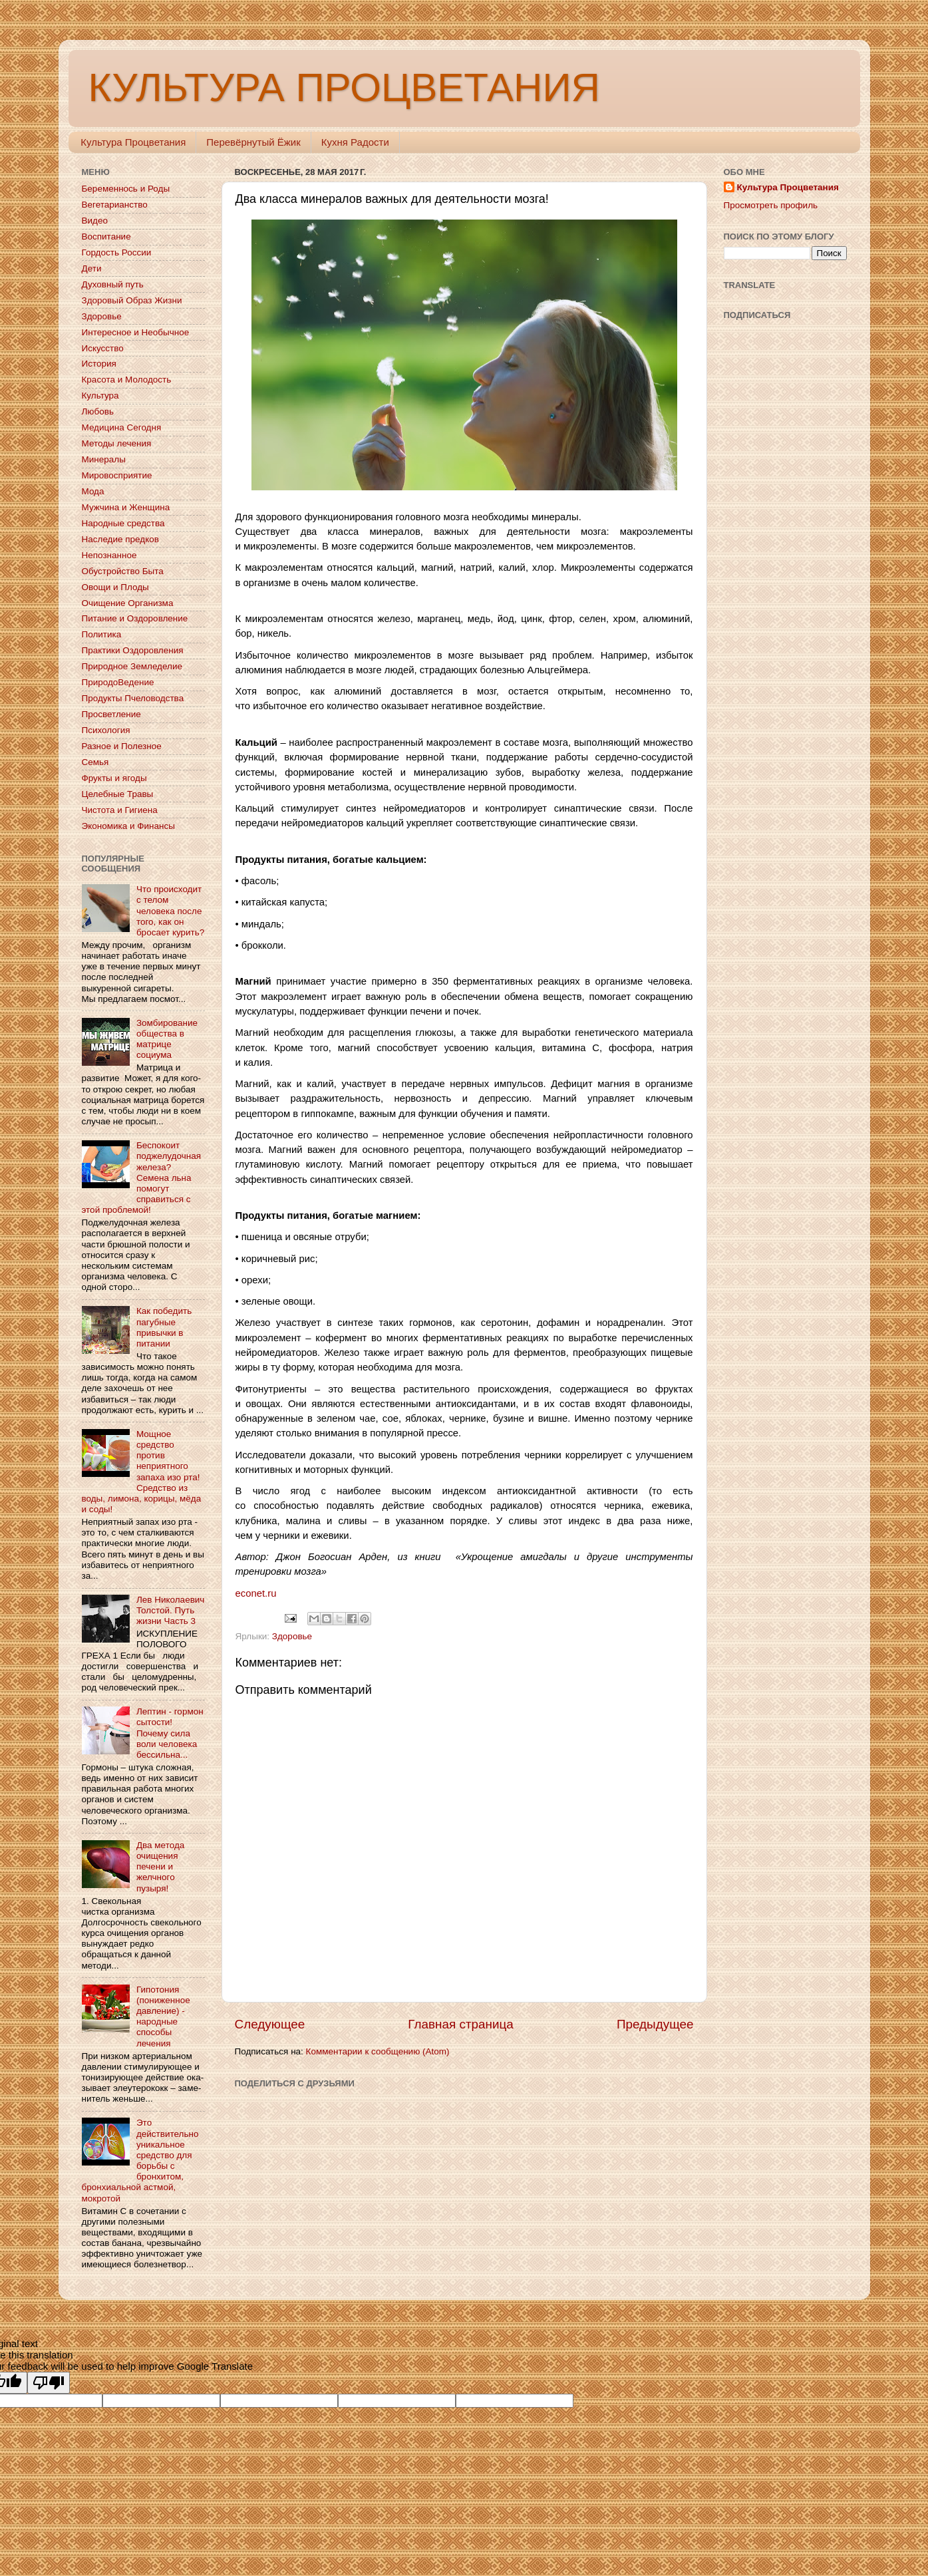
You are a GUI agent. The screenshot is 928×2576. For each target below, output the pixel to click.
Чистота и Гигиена (120, 810)
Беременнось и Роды (126, 189)
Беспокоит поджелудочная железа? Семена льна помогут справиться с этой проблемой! (141, 1177)
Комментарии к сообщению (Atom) (378, 2051)
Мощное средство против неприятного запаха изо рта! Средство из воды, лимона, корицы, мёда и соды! (142, 1471)
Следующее (270, 2024)
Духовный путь (113, 284)
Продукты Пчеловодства (133, 698)
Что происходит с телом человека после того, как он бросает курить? (170, 910)
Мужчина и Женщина (126, 507)
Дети (92, 268)
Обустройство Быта (123, 571)
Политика (102, 634)
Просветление (111, 714)
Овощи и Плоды (115, 587)
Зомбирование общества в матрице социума (167, 1039)
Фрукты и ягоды (114, 778)
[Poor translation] (48, 2383)
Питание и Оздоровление (135, 618)
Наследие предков (120, 539)
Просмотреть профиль (771, 205)
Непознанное (109, 555)
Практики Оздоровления (133, 650)
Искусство (103, 348)
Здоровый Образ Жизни (132, 300)
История (99, 364)
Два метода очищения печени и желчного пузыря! (160, 1866)
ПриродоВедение (118, 682)
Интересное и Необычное (136, 332)
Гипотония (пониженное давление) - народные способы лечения (163, 2016)
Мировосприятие (117, 475)
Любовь (98, 411)
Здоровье (292, 1636)
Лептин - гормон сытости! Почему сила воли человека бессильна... (170, 1733)
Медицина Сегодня (122, 427)
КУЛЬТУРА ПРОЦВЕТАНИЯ (344, 87)
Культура (100, 396)
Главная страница (461, 2024)
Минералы (104, 459)
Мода (93, 491)
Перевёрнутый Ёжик (253, 142)
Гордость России (117, 252)
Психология (106, 730)
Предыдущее (655, 2024)
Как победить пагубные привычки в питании (164, 1327)
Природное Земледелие (132, 666)
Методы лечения (117, 443)
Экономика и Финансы (128, 826)
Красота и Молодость (127, 380)
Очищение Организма (128, 603)
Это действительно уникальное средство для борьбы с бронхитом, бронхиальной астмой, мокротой (140, 2160)
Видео (95, 221)
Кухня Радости (355, 142)
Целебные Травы (118, 794)
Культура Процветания (133, 142)
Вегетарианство (115, 205)
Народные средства (123, 523)
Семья (95, 762)
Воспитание (106, 237)
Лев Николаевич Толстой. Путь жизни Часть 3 (170, 1610)
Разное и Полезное (122, 746)
